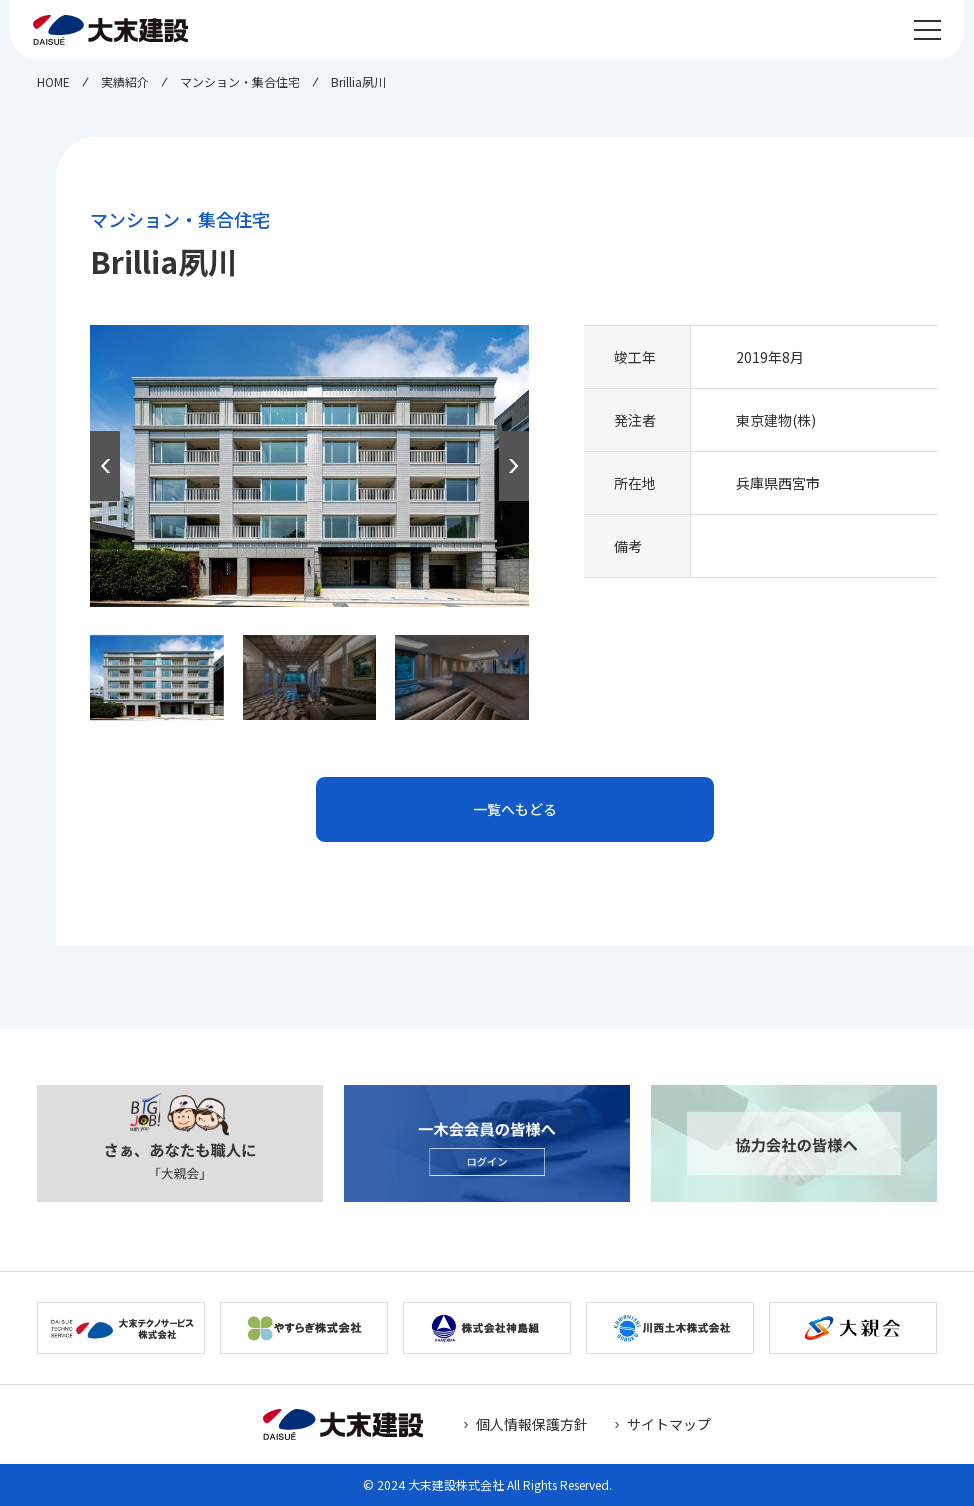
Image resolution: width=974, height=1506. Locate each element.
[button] (514, 466)
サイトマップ (669, 1424)
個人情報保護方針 (532, 1424)
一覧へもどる (515, 809)
